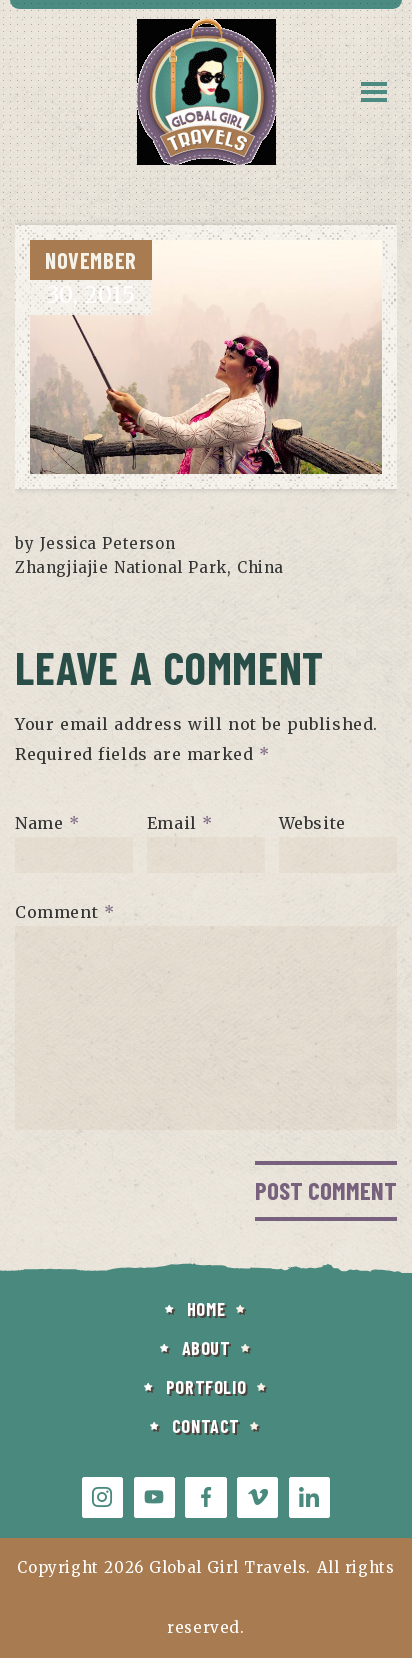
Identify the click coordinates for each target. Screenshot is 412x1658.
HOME (206, 1309)
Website (312, 822)
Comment (64, 911)
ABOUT (206, 1348)
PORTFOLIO (206, 1387)
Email (180, 822)
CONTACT (206, 1426)
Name (47, 822)
